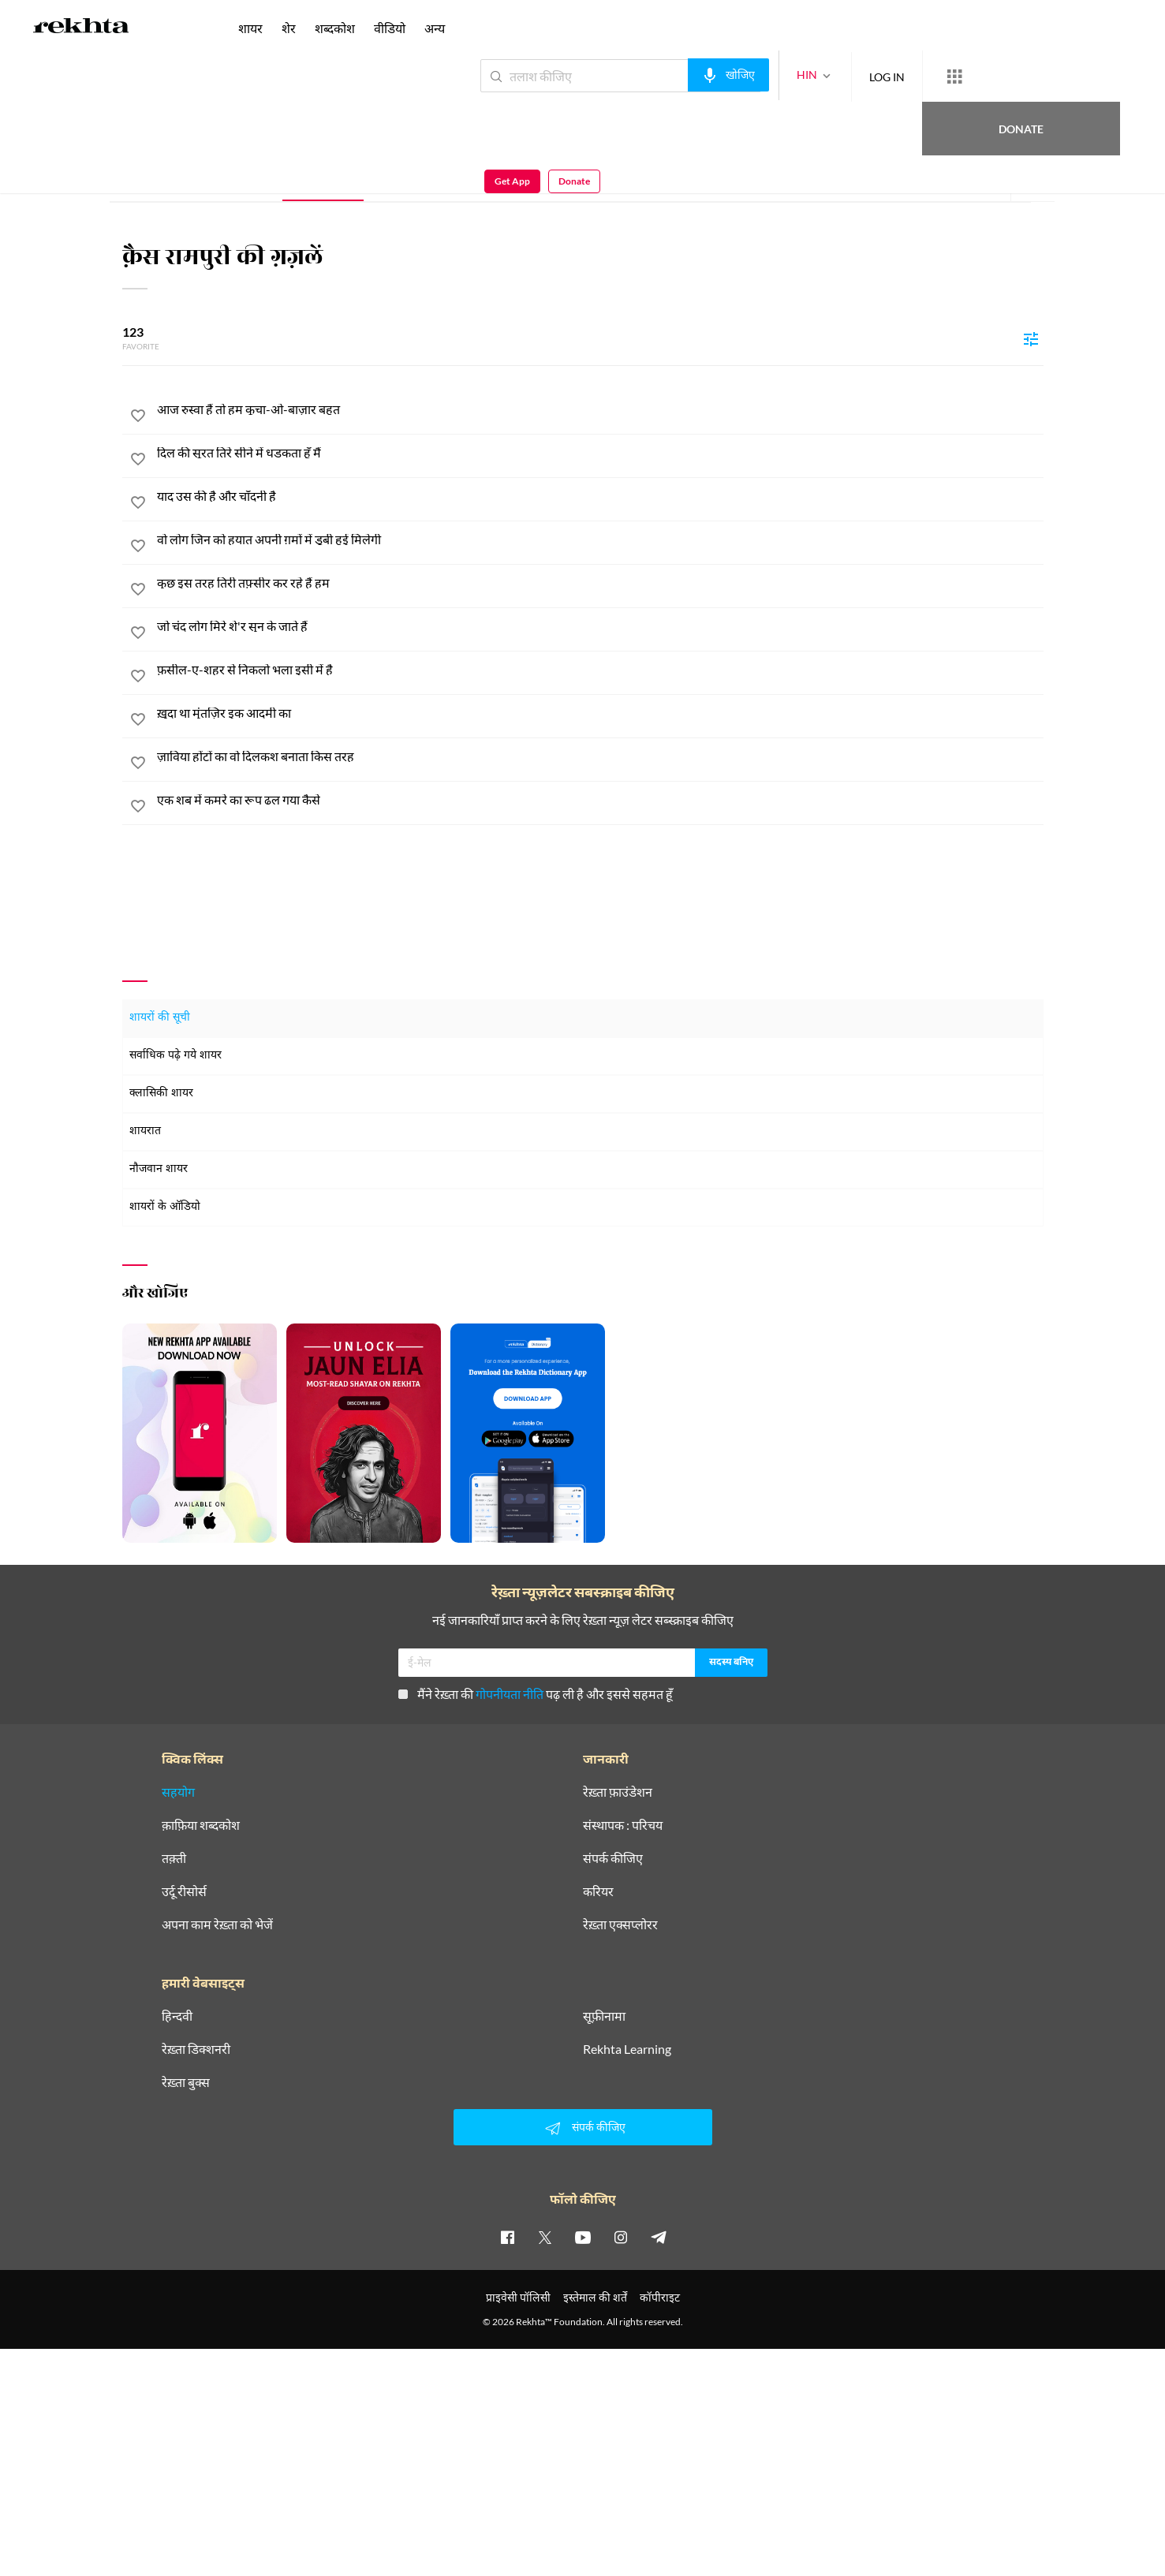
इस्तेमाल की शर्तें (595, 2297)
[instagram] (620, 2236)
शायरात (145, 1131)
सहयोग (178, 1792)
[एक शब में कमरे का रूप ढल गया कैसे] (600, 799)
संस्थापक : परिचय (623, 1825)
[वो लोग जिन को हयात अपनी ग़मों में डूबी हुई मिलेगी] (600, 539)
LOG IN (829, 75)
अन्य (434, 28)
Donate (980, 75)
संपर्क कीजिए (613, 1858)
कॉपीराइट (660, 2297)
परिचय (240, 177)
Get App (1063, 76)
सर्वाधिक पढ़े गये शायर (175, 1055)
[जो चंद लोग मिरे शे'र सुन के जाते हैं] (600, 626)
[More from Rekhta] (897, 76)
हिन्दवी (177, 2016)
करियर (598, 1891)
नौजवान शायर (158, 1169)
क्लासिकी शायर (161, 1093)
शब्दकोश (335, 28)
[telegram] (658, 2236)
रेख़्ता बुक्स (186, 2082)
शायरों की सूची (159, 1017)
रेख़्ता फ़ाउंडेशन (617, 1792)
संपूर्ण (167, 177)
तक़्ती (174, 1858)
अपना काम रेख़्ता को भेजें (217, 1924)
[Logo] (81, 28)
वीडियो (389, 28)
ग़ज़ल (323, 177)
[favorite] (138, 418)
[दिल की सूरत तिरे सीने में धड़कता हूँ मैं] (600, 452)
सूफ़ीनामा (604, 2016)
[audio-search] (670, 74)
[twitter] (545, 2236)
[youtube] (583, 2236)
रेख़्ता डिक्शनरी (196, 2049)
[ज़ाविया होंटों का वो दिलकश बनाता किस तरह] (600, 756)
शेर (398, 177)
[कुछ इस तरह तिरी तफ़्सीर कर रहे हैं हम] (600, 582)
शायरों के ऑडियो (164, 1207)
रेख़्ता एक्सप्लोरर (620, 1924)
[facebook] (507, 2236)
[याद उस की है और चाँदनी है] (600, 496)
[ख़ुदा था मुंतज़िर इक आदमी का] (600, 713)
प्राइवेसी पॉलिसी (518, 2297)
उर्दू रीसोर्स (184, 1891)
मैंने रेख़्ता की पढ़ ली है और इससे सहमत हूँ (535, 1693)
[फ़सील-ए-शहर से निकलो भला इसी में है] (600, 669)
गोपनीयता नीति (509, 1693)
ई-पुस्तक (477, 177)
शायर (250, 28)
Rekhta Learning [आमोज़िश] (627, 2049)
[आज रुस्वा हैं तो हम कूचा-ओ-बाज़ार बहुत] (600, 409)
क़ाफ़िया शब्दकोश (201, 1825)
